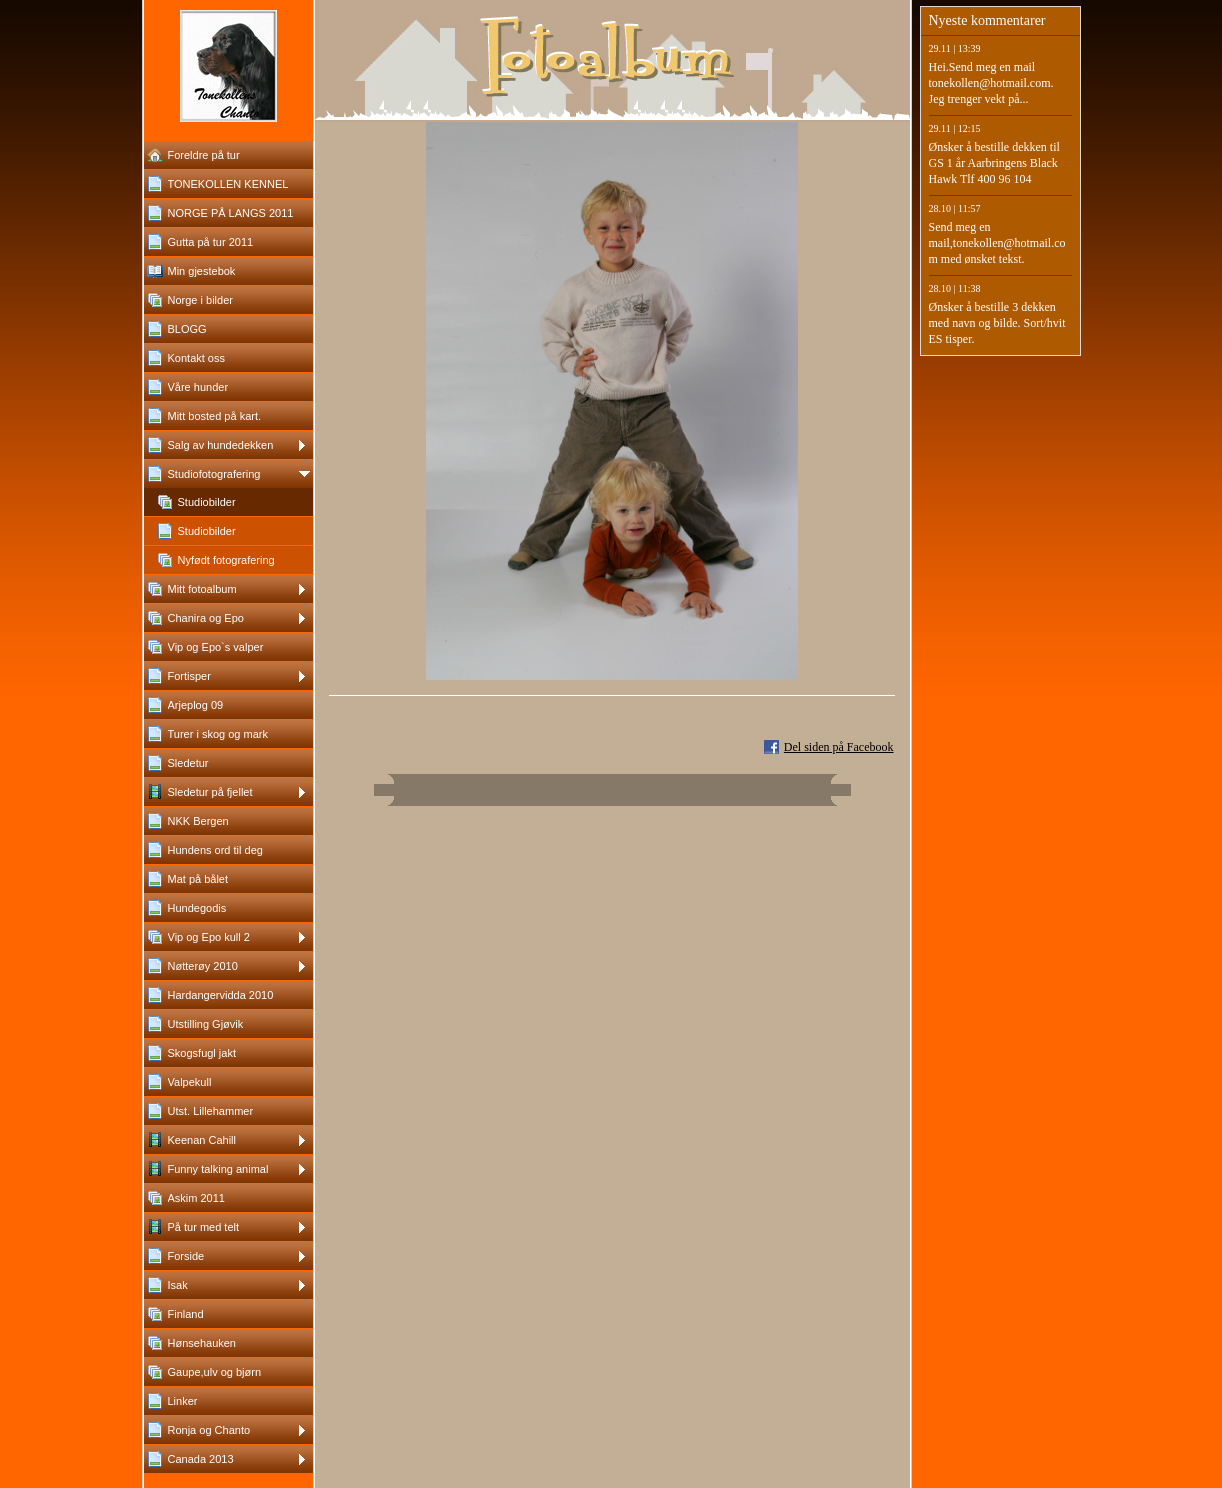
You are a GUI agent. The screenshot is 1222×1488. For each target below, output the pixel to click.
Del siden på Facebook (839, 747)
